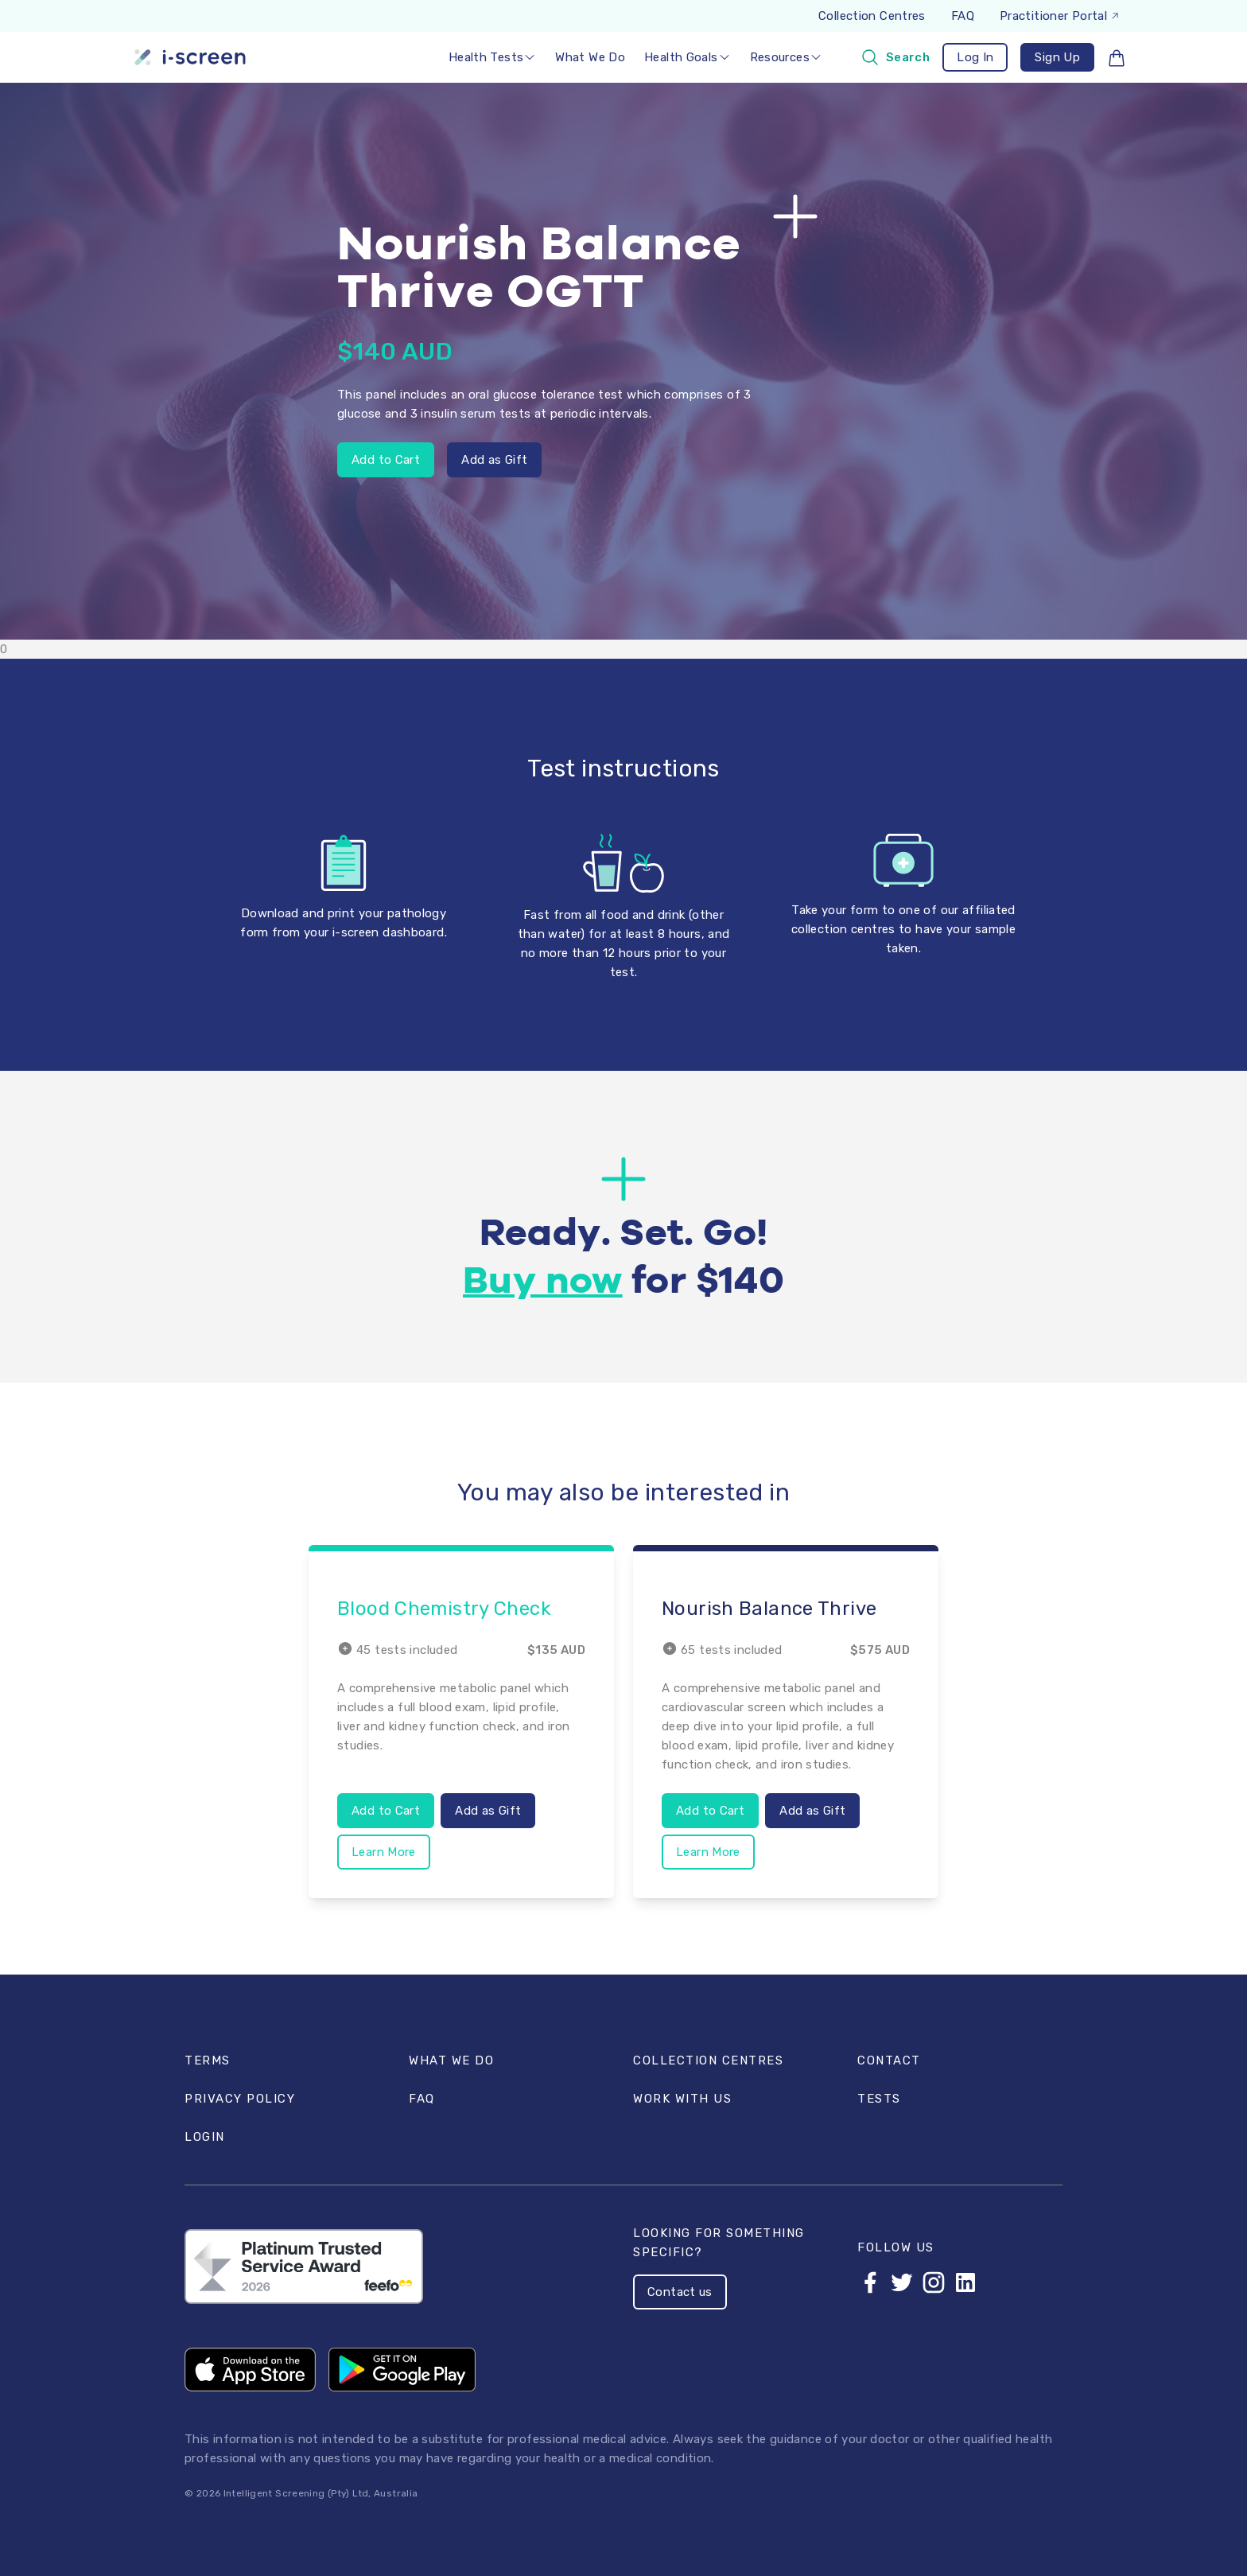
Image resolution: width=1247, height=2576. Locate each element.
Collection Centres (872, 16)
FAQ (962, 16)
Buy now (543, 1282)
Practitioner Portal (1060, 16)
